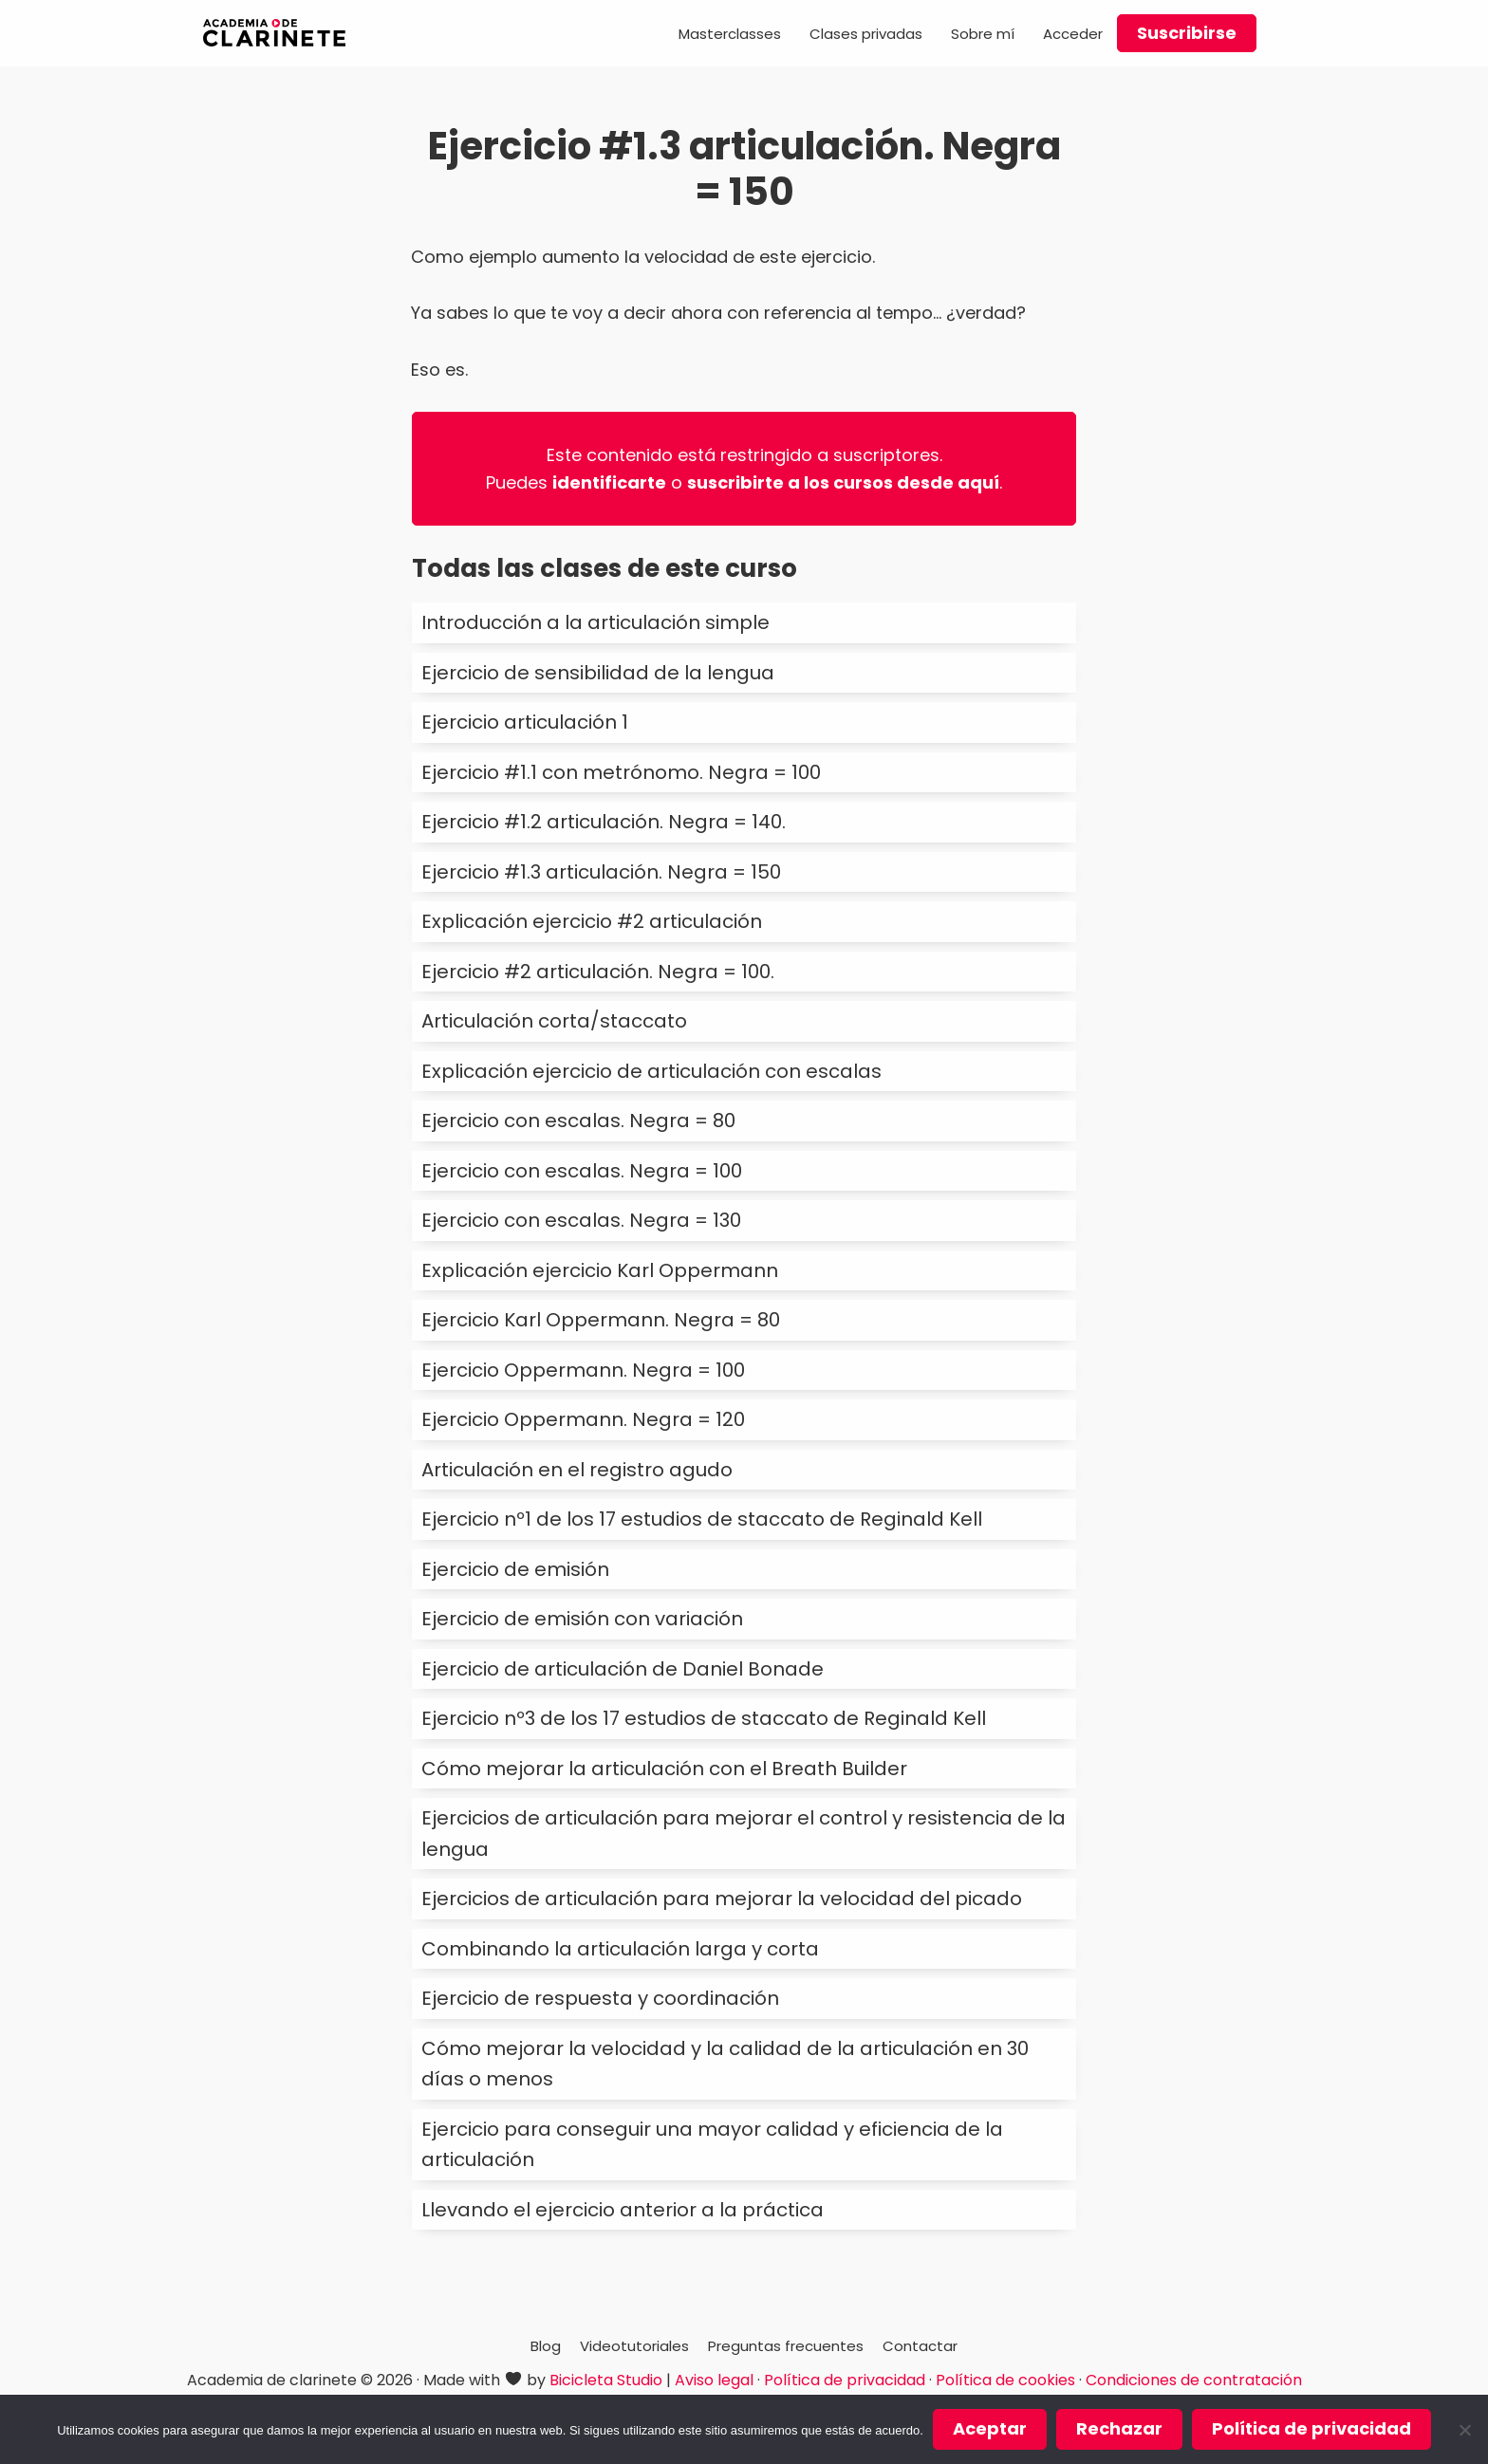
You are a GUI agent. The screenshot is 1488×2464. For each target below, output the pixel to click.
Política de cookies (1005, 2380)
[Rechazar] (1464, 2429)
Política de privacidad (844, 2380)
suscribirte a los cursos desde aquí (843, 482)
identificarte (609, 482)
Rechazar (1119, 2428)
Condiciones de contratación (1194, 2380)
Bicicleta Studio (605, 2380)
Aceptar (990, 2428)
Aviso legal (714, 2380)
